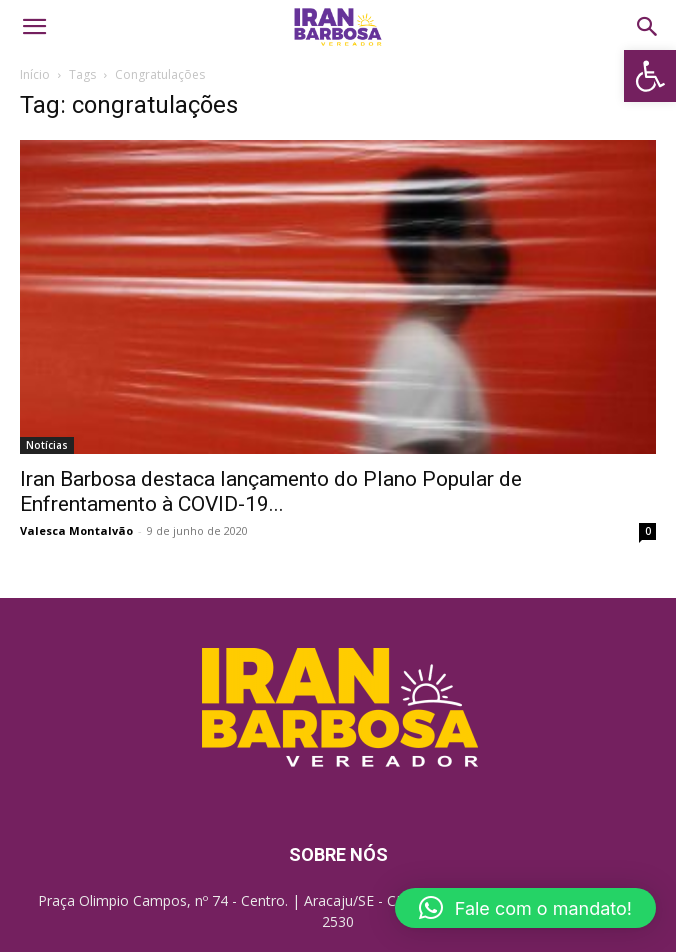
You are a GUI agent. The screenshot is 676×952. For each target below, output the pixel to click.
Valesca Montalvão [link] (76, 530)
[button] (525, 908)
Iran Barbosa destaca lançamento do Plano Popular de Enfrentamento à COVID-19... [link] (271, 491)
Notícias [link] (47, 445)
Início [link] (35, 74)
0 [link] (648, 531)
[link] (650, 76)
